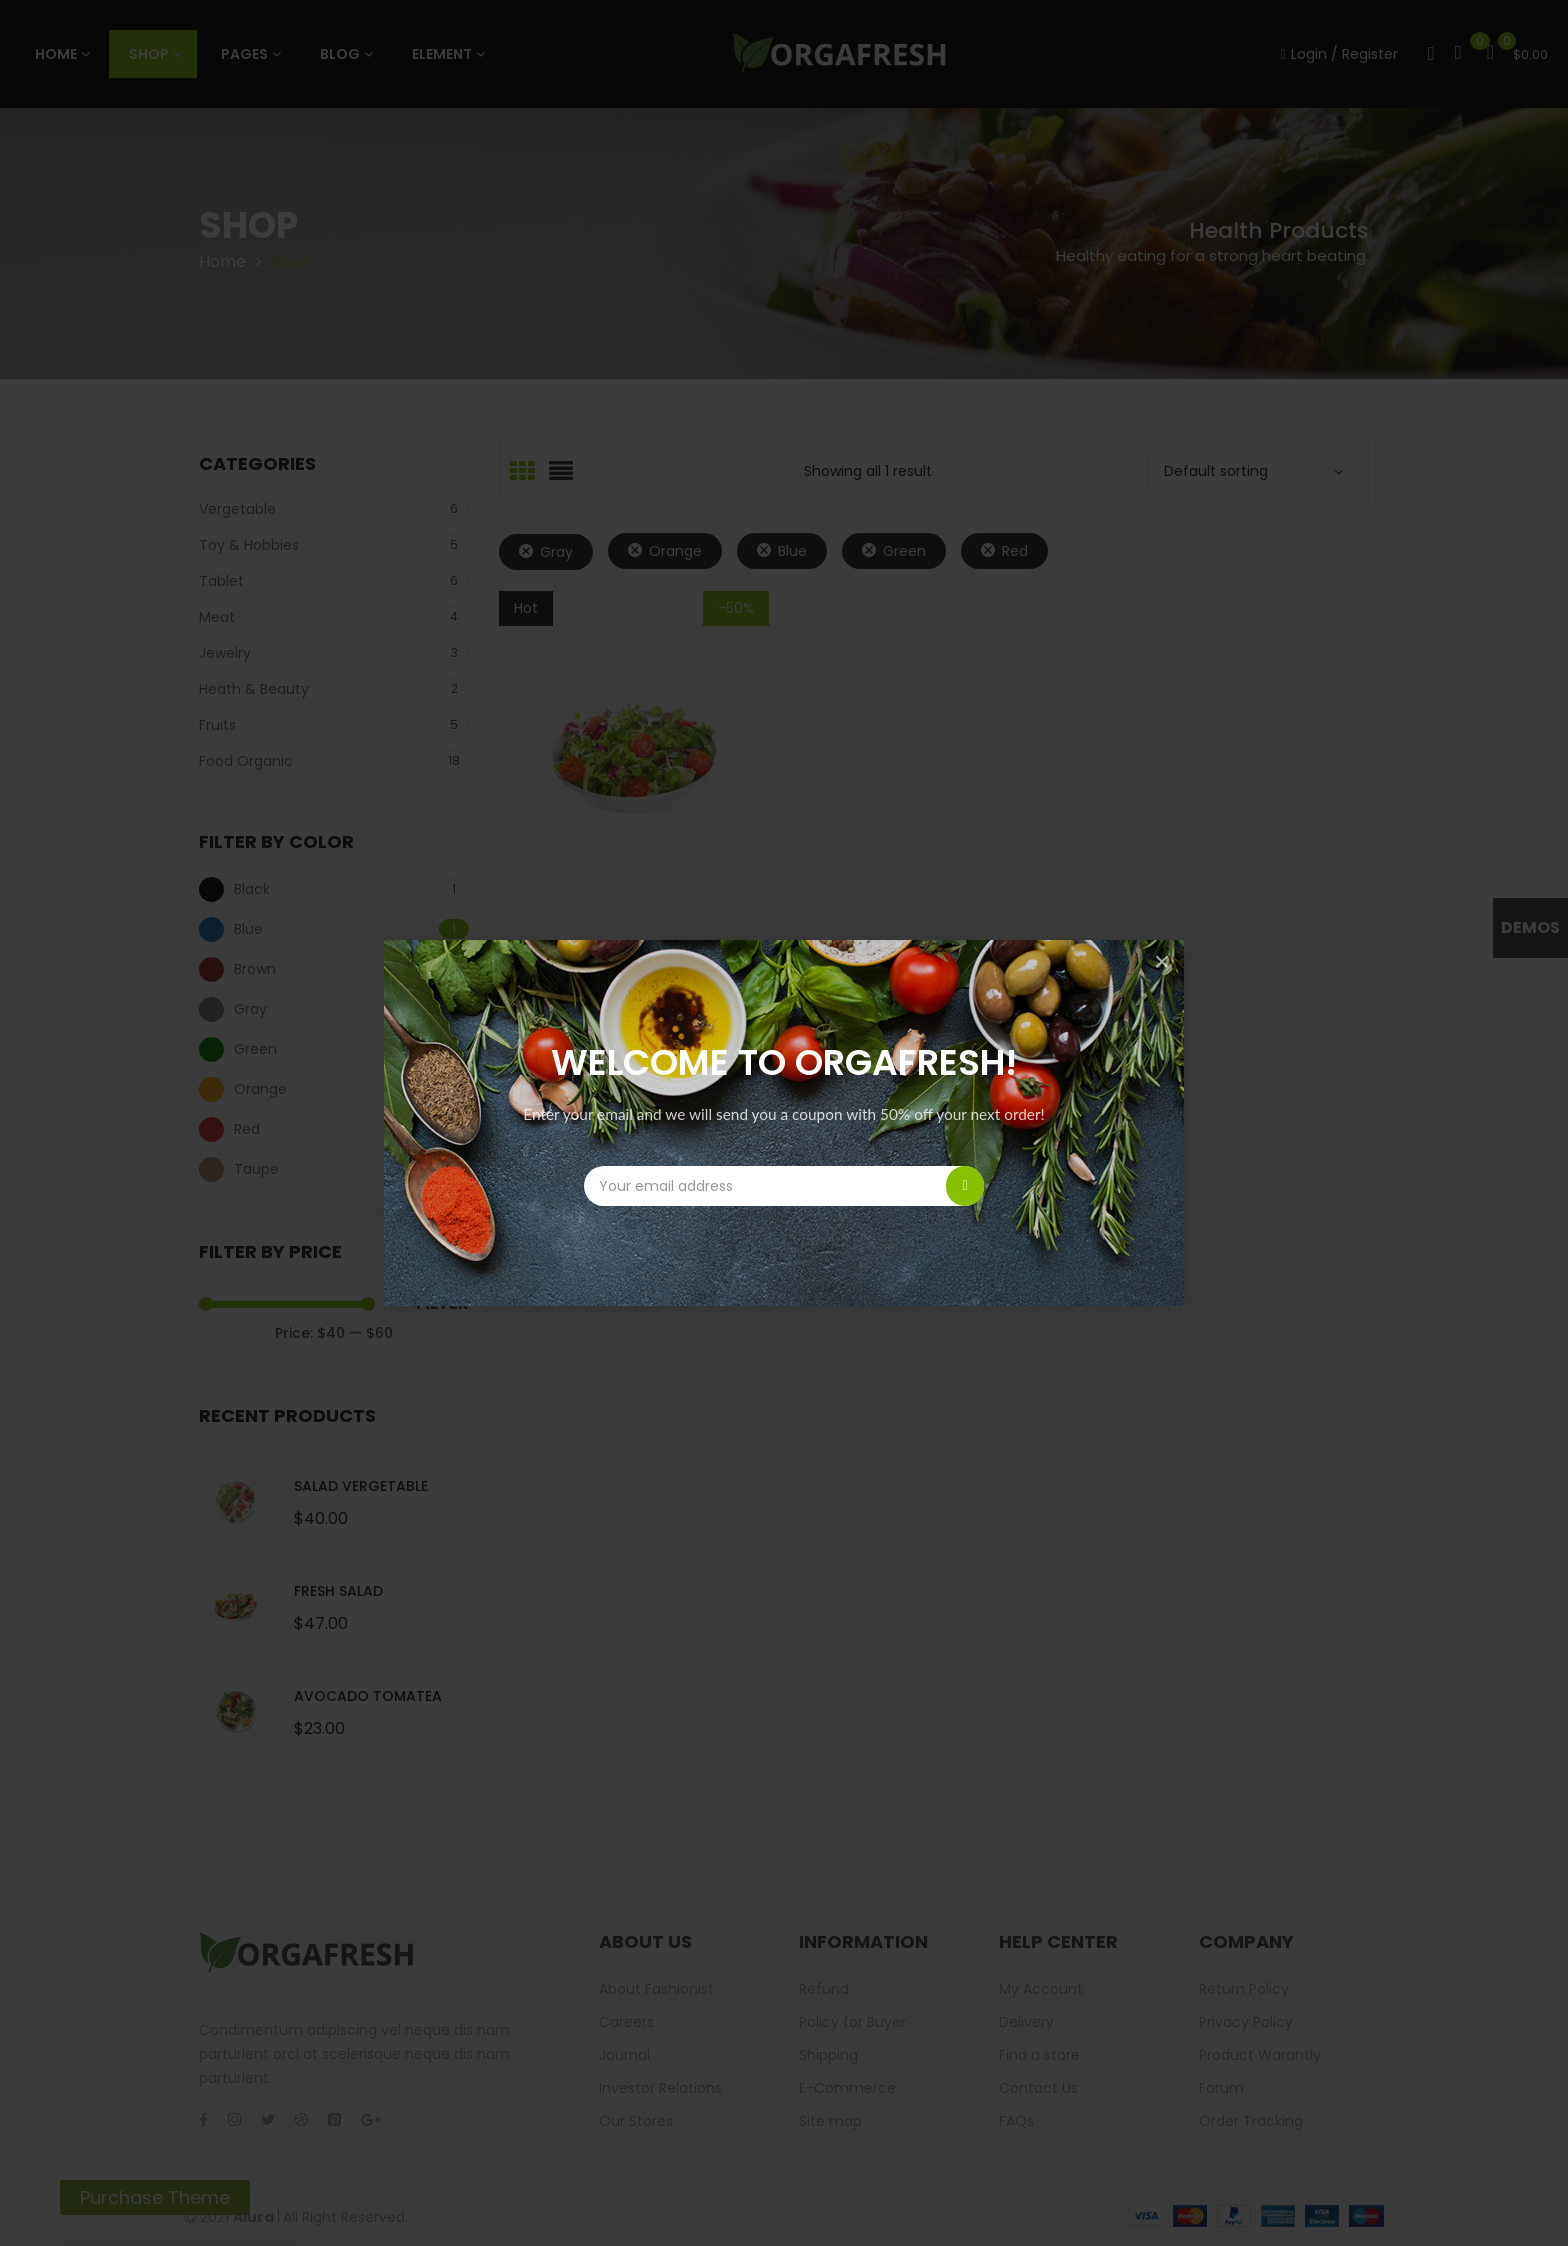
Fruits (217, 725)
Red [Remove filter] (1015, 551)
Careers (626, 2022)
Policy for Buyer (852, 2022)
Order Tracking (1251, 2121)
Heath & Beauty (254, 689)
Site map (830, 2121)
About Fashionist (656, 1989)
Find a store (1039, 2055)
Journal (624, 2055)
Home (222, 261)
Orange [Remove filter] (675, 551)
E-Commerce (847, 2088)
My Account (1041, 1989)
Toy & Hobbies (249, 545)
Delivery (1026, 2022)
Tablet (221, 581)
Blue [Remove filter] (792, 551)
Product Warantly (1260, 2055)
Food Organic (246, 761)
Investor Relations (660, 2088)
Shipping (828, 2055)
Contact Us (1038, 2088)
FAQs (1016, 2121)
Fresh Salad (338, 1591)
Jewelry (225, 653)
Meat (217, 617)
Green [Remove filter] (904, 551)
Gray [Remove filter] (556, 552)
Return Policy (1244, 1989)
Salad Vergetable (361, 1486)
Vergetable (237, 509)
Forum (1221, 2088)
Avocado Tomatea (368, 1696)
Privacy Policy (1246, 2022)
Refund (824, 1989)
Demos (1530, 927)
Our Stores (636, 2121)
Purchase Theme (155, 2197)
